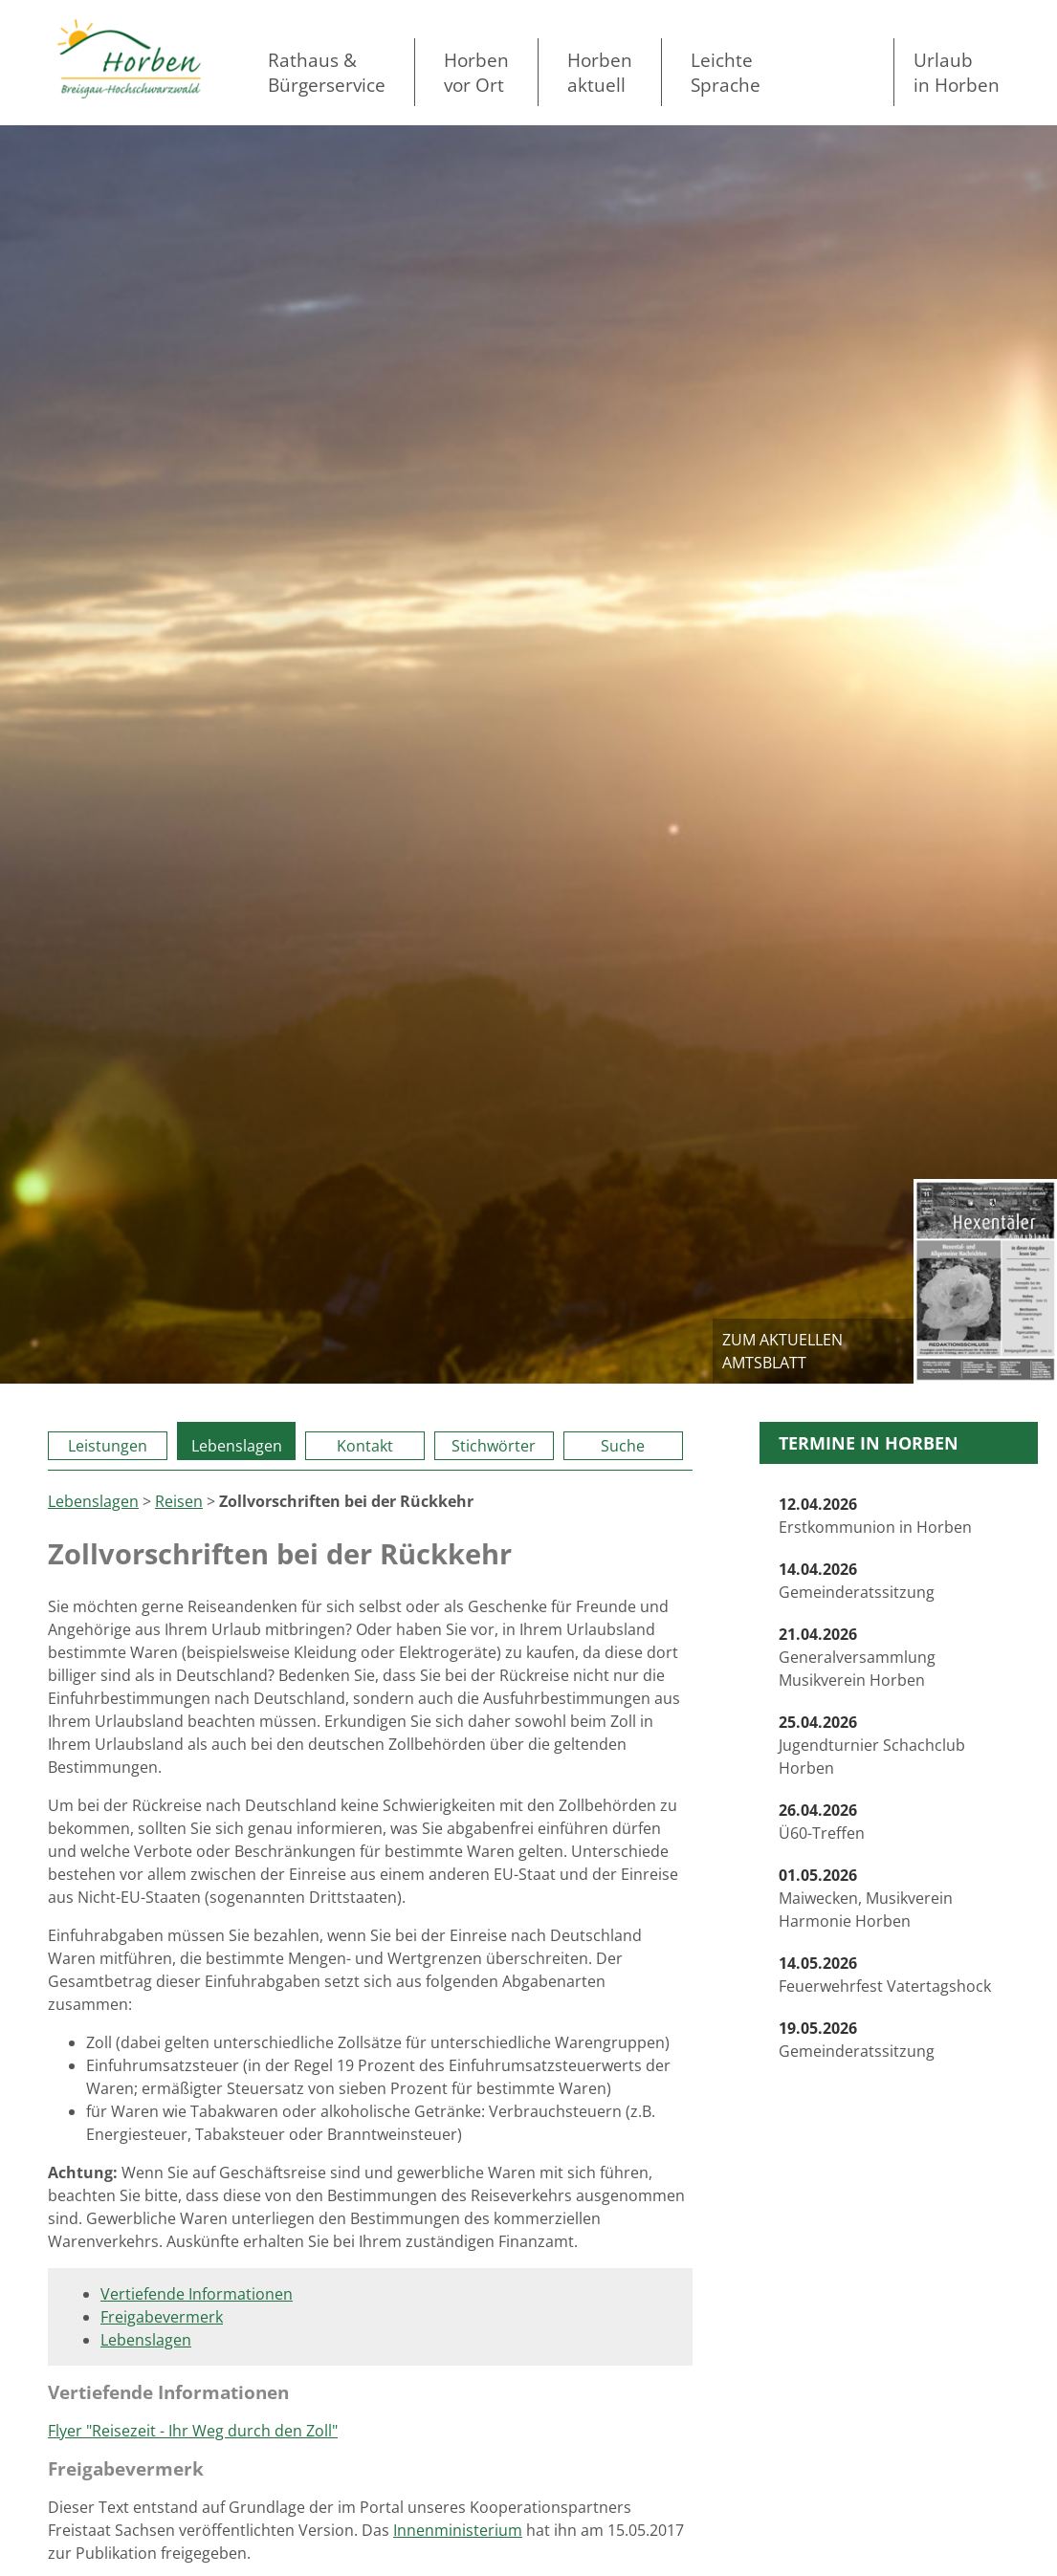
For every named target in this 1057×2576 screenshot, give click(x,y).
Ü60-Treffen (822, 1822)
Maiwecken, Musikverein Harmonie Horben (866, 1898)
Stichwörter (493, 1445)
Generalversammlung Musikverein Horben (857, 1657)
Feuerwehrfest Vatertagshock (885, 1975)
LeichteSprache (725, 72)
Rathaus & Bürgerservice (326, 72)
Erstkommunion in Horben (875, 1516)
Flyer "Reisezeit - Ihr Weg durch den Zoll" (193, 2430)
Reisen (179, 1501)
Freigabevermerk (161, 2316)
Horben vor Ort (476, 72)
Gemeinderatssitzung (857, 1581)
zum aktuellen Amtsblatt (782, 1351)
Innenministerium (457, 2530)
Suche (623, 1445)
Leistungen (107, 1445)
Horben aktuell (599, 72)
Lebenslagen (236, 1445)
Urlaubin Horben (957, 72)
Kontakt (365, 1445)
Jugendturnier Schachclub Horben (872, 1745)
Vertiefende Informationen (196, 2293)
